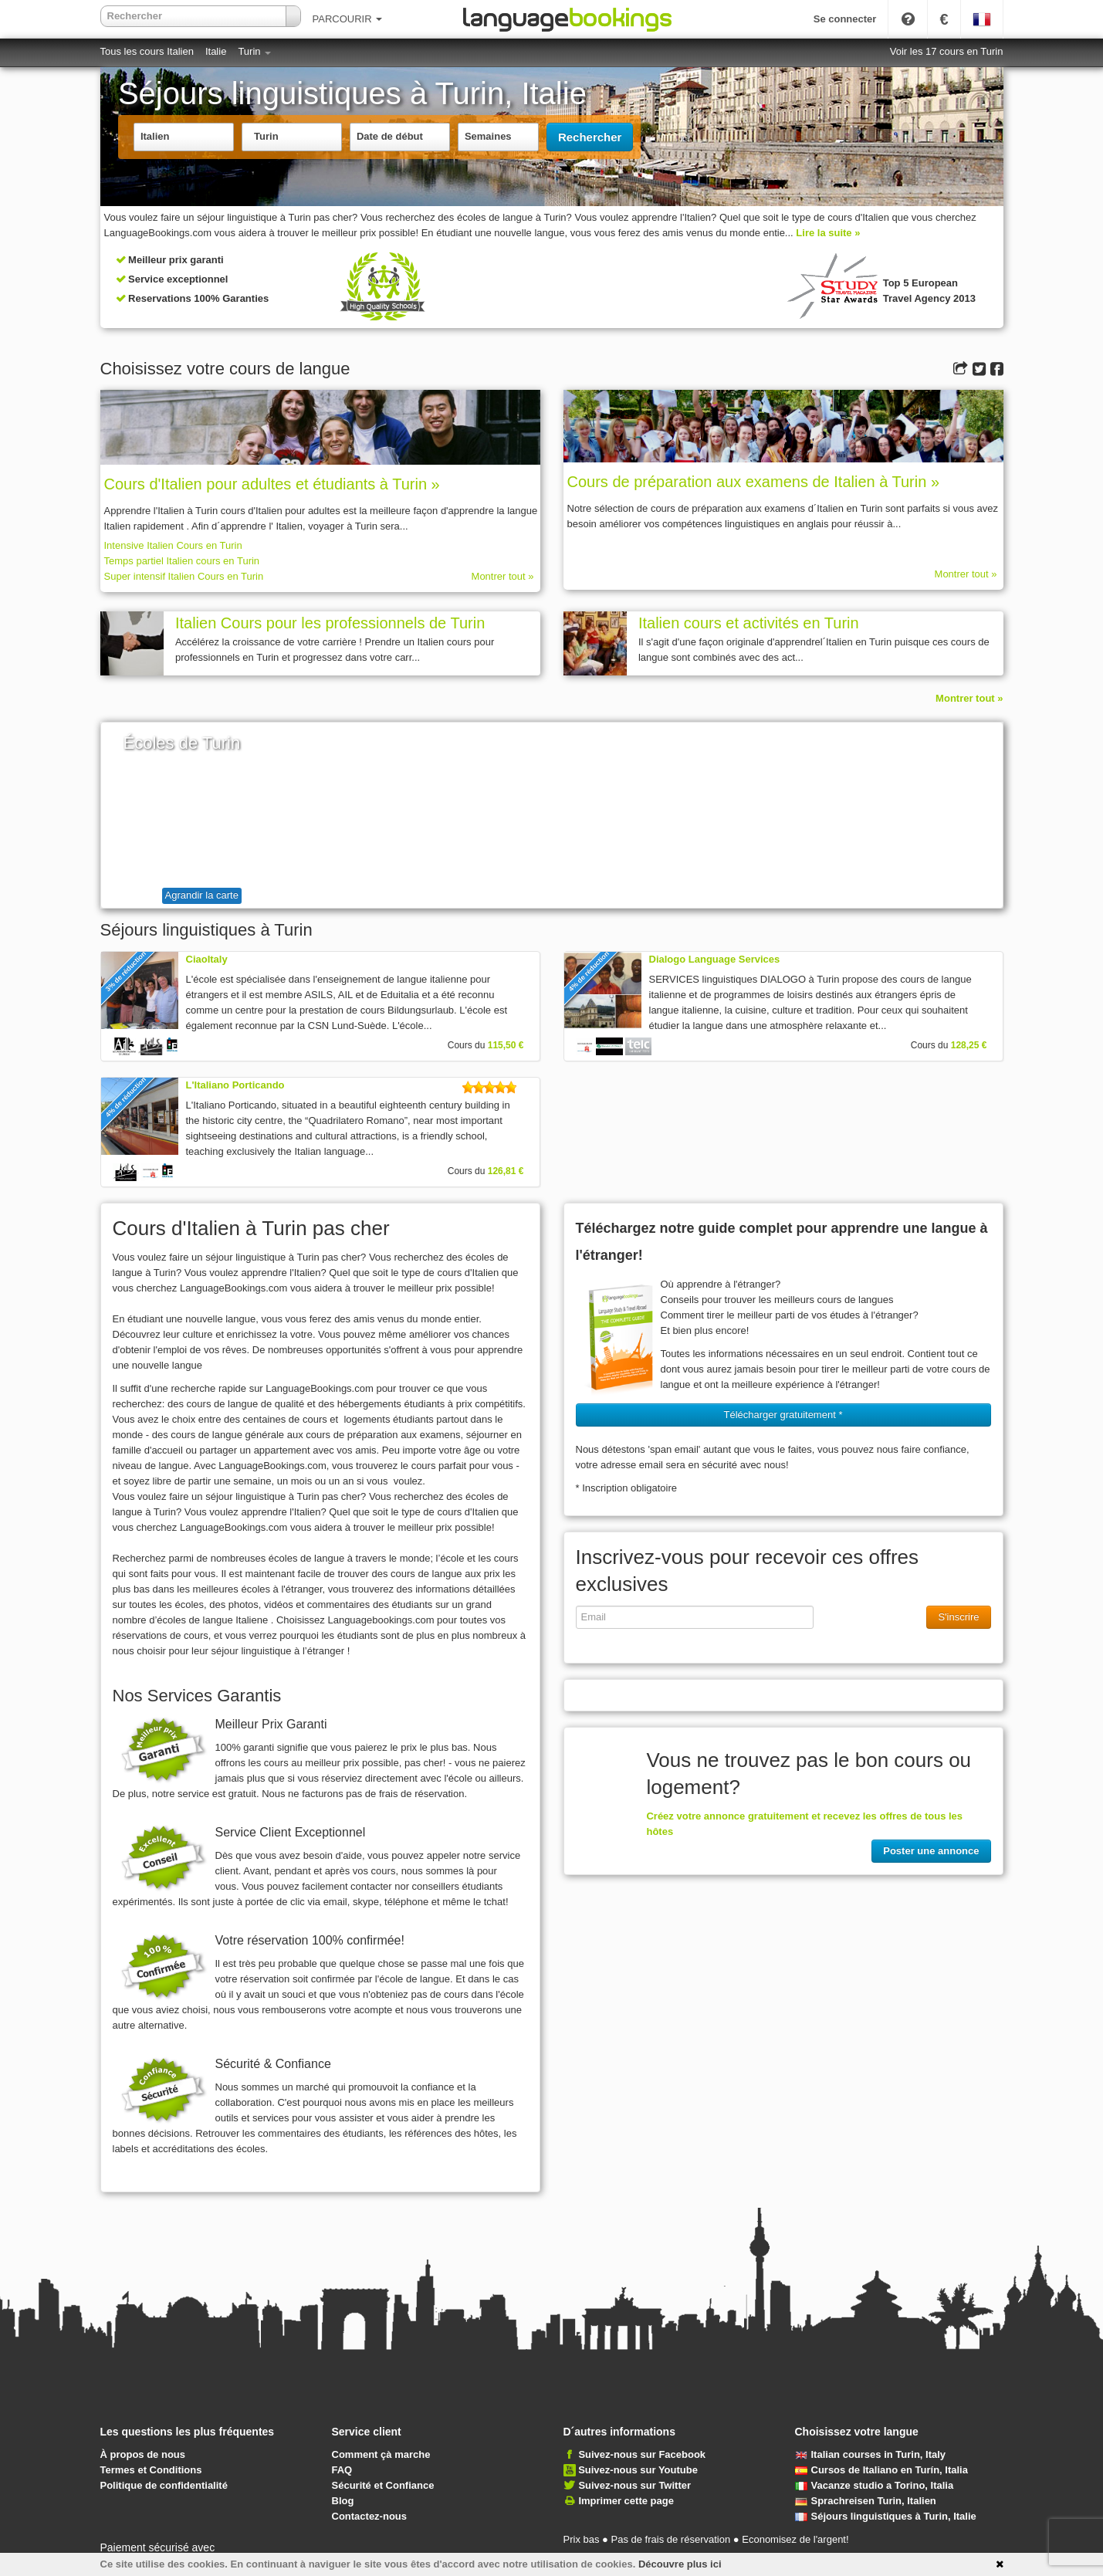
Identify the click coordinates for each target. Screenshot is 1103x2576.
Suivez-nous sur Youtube (638, 2470)
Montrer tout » (503, 576)
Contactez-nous (370, 2516)
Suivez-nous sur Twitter (634, 2485)
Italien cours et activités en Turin (748, 622)
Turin (254, 51)
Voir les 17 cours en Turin (946, 51)
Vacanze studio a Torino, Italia (874, 2485)
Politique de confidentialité (164, 2485)
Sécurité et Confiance (383, 2485)
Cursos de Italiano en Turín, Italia (881, 2470)
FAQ (342, 2470)
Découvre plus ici (680, 2564)
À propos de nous (143, 2454)
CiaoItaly (207, 959)
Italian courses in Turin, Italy (870, 2454)
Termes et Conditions (151, 2470)
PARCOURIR (348, 19)
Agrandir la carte (202, 895)
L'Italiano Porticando (235, 1085)
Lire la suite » (828, 233)
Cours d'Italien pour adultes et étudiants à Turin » (272, 484)
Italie (215, 51)
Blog (343, 2501)
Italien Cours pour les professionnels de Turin (330, 622)
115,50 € (506, 1045)
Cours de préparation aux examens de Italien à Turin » (753, 481)
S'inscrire (958, 1617)
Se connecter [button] (845, 19)
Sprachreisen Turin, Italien (865, 2501)
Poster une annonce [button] (931, 1851)
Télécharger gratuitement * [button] (783, 1414)
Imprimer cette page (626, 2501)
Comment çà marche (381, 2454)
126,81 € (506, 1171)
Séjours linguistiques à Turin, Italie (885, 2516)
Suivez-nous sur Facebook (641, 2454)
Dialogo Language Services (714, 959)
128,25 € (969, 1045)
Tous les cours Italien (147, 51)
